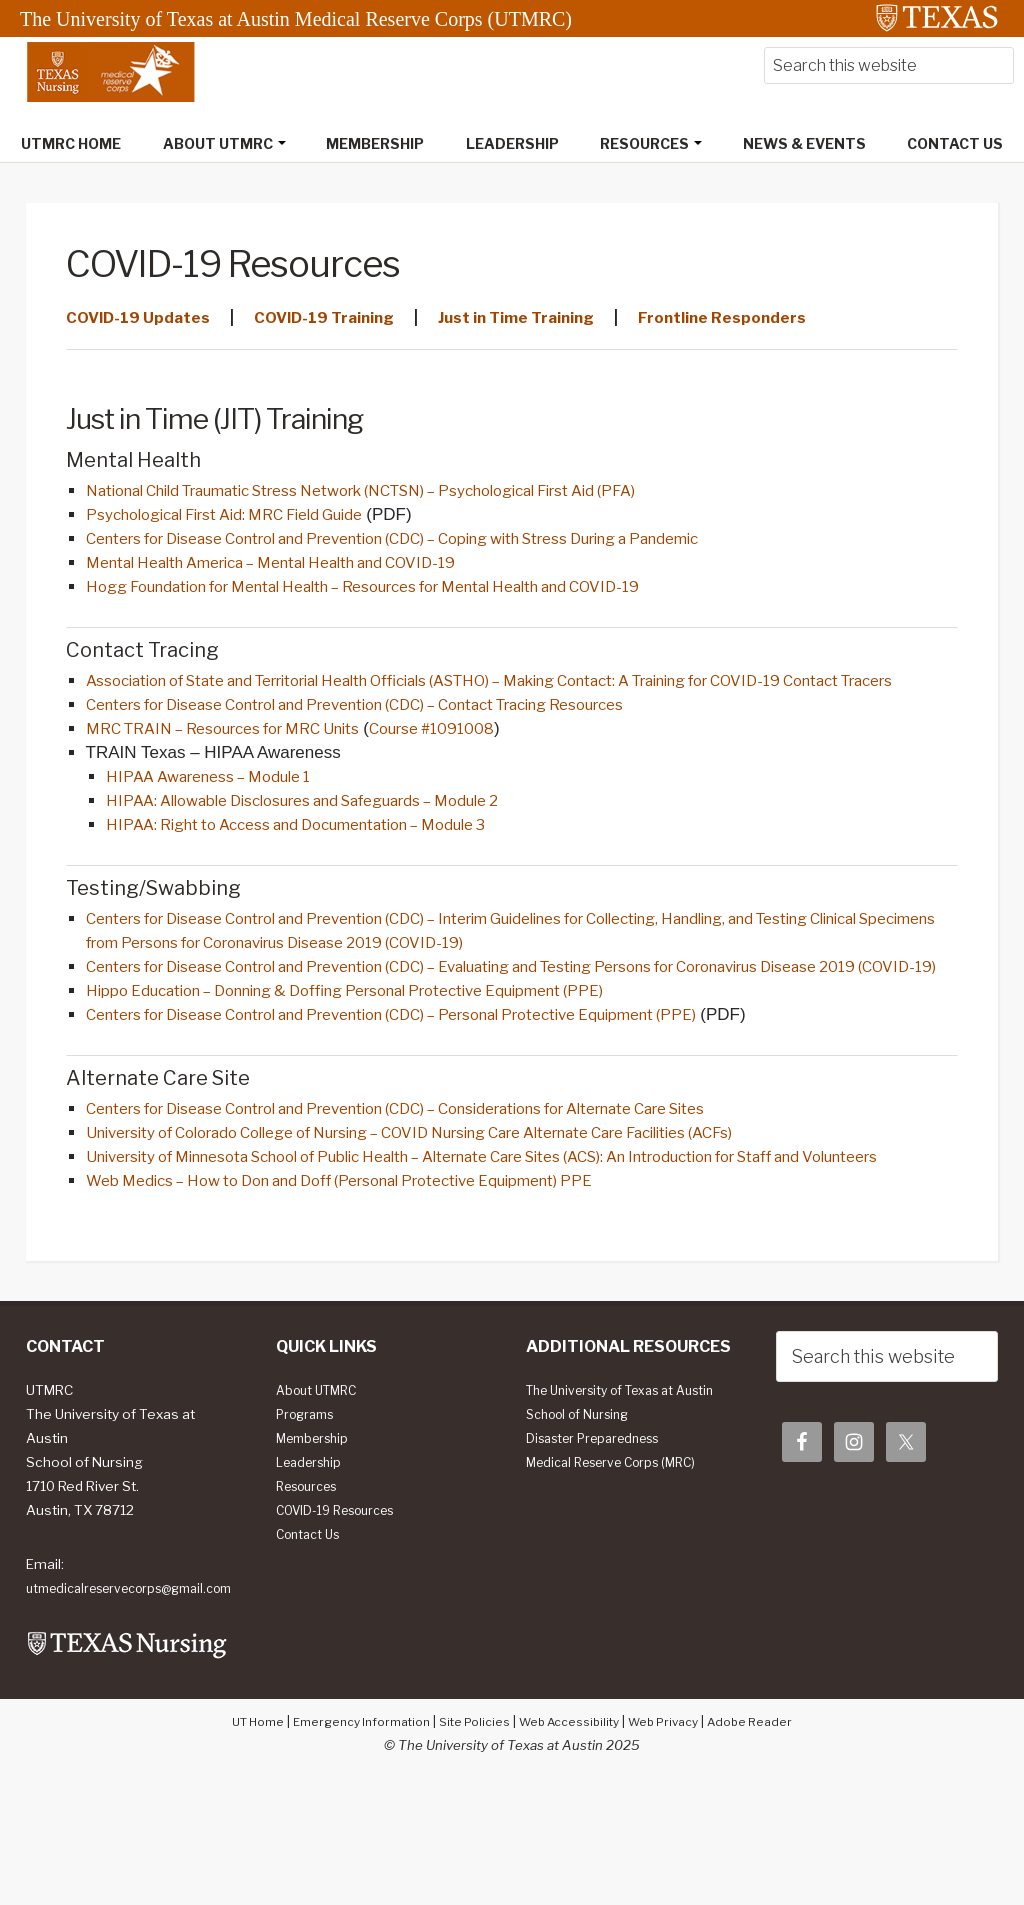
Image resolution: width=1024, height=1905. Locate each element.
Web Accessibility (572, 1842)
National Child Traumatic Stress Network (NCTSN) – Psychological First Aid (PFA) (410, 493)
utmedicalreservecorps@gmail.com (128, 1697)
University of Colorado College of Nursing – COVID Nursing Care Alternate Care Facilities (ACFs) (465, 1202)
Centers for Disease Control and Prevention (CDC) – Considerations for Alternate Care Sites (452, 1177)
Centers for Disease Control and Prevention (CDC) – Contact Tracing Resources (403, 738)
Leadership (313, 1559)
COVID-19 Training (348, 319)
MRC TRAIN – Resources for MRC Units (245, 763)
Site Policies (471, 1842)
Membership (317, 1535)
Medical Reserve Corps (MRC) (621, 1583)
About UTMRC (321, 1487)
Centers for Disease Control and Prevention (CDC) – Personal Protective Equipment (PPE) (445, 1082)
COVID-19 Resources (343, 1607)
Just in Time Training (562, 319)
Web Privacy (675, 1842)
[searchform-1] (889, 67)
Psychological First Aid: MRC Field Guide (245, 518)
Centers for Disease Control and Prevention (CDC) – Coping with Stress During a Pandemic (448, 543)
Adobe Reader (769, 1842)
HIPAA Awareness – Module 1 (222, 812)
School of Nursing (584, 1535)
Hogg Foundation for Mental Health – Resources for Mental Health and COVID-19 (410, 593)
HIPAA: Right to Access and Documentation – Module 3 (326, 862)
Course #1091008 (485, 763)
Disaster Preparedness (602, 1559)
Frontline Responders (791, 319)
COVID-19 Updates (145, 319)
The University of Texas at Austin (610, 1499)
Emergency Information (350, 1842)
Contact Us (312, 1631)
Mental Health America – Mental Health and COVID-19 (301, 568)
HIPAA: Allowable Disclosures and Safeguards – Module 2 (333, 837)
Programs (309, 1511)
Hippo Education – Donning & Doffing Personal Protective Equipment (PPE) (389, 1057)
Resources (312, 1583)
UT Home (238, 1842)
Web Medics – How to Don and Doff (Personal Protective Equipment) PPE (381, 1277)
